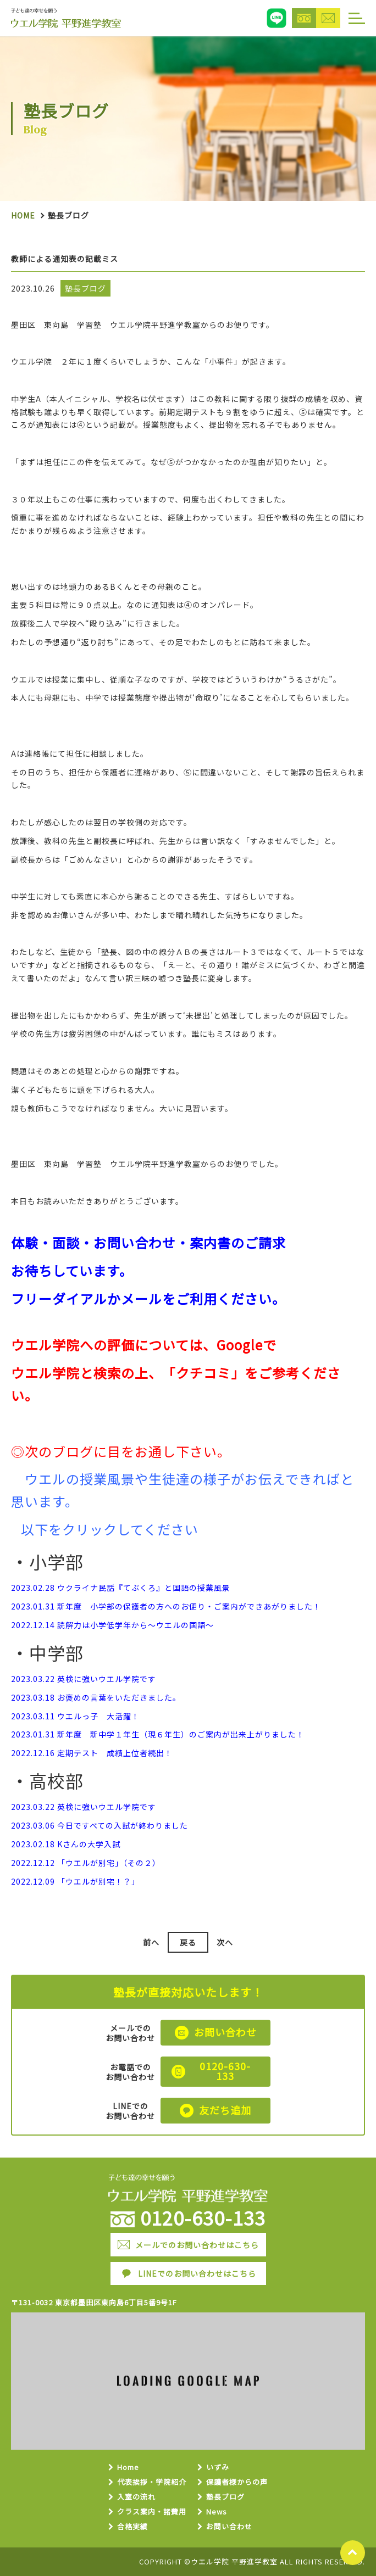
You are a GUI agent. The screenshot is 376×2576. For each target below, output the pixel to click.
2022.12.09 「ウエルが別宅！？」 (75, 1881)
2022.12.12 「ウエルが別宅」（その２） (86, 1862)
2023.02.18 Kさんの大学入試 (65, 1844)
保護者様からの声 (237, 2482)
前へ (151, 1942)
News (216, 2512)
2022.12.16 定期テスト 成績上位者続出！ (92, 1752)
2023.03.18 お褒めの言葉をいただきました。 (96, 1697)
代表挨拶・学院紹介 (151, 2482)
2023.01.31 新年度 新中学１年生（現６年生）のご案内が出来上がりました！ (158, 1734)
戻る (188, 1942)
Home (23, 215)
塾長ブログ (225, 2497)
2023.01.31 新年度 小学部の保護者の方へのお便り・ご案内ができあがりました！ (166, 1606)
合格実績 (132, 2527)
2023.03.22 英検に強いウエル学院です (83, 1678)
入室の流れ (136, 2497)
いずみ (217, 2467)
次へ (225, 1942)
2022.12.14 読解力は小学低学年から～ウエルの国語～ (112, 1624)
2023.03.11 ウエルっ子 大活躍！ (75, 1716)
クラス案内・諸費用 (151, 2512)
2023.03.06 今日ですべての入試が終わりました (99, 1825)
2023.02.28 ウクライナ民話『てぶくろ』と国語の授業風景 (120, 1587)
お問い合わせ (229, 2527)
